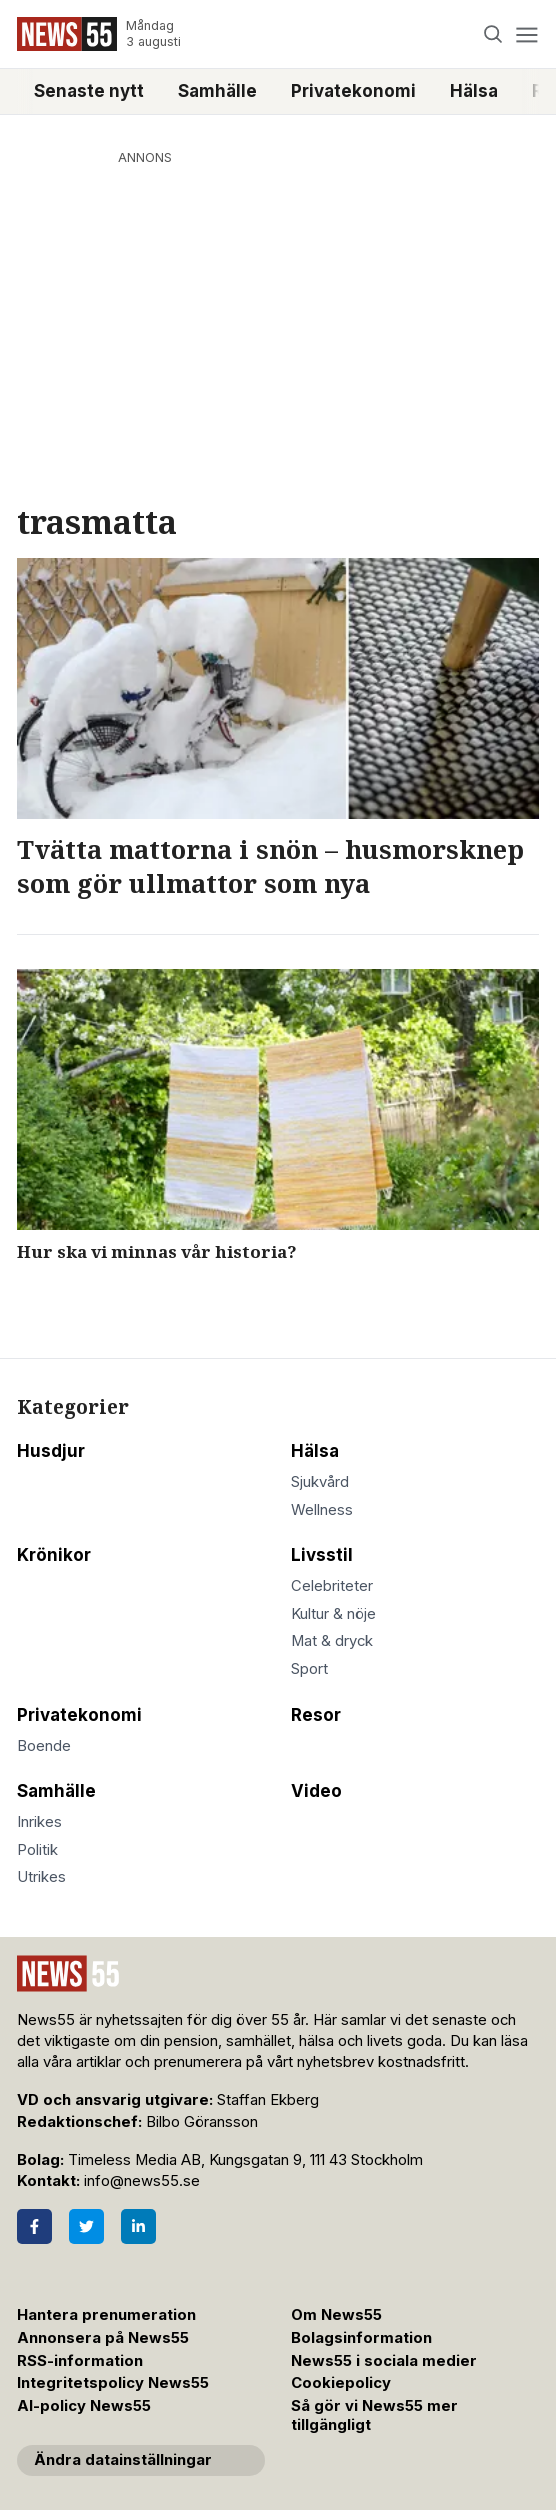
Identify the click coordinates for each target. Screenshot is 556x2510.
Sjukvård (320, 1482)
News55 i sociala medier (384, 2361)
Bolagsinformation (361, 2338)
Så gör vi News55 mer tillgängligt (374, 2415)
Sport (309, 1669)
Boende (44, 1746)
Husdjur (51, 1451)
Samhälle (217, 91)
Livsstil (322, 1555)
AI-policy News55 (84, 2406)
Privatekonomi (353, 91)
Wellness (322, 1510)
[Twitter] (86, 2226)
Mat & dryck (332, 1641)
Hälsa (474, 91)
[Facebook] (34, 2226)
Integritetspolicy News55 (113, 2383)
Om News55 (336, 2315)
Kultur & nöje (333, 1614)
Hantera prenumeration (106, 2315)
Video (316, 1791)
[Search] (493, 34)
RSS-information (80, 2361)
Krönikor (54, 1555)
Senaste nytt (89, 91)
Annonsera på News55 (103, 2338)
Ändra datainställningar (123, 2460)
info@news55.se (142, 2181)
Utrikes (41, 1877)
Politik (37, 1850)
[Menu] (526, 34)
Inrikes (39, 1822)
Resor (316, 1715)
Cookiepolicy (341, 2383)
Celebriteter (332, 1586)
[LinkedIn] (138, 2226)
